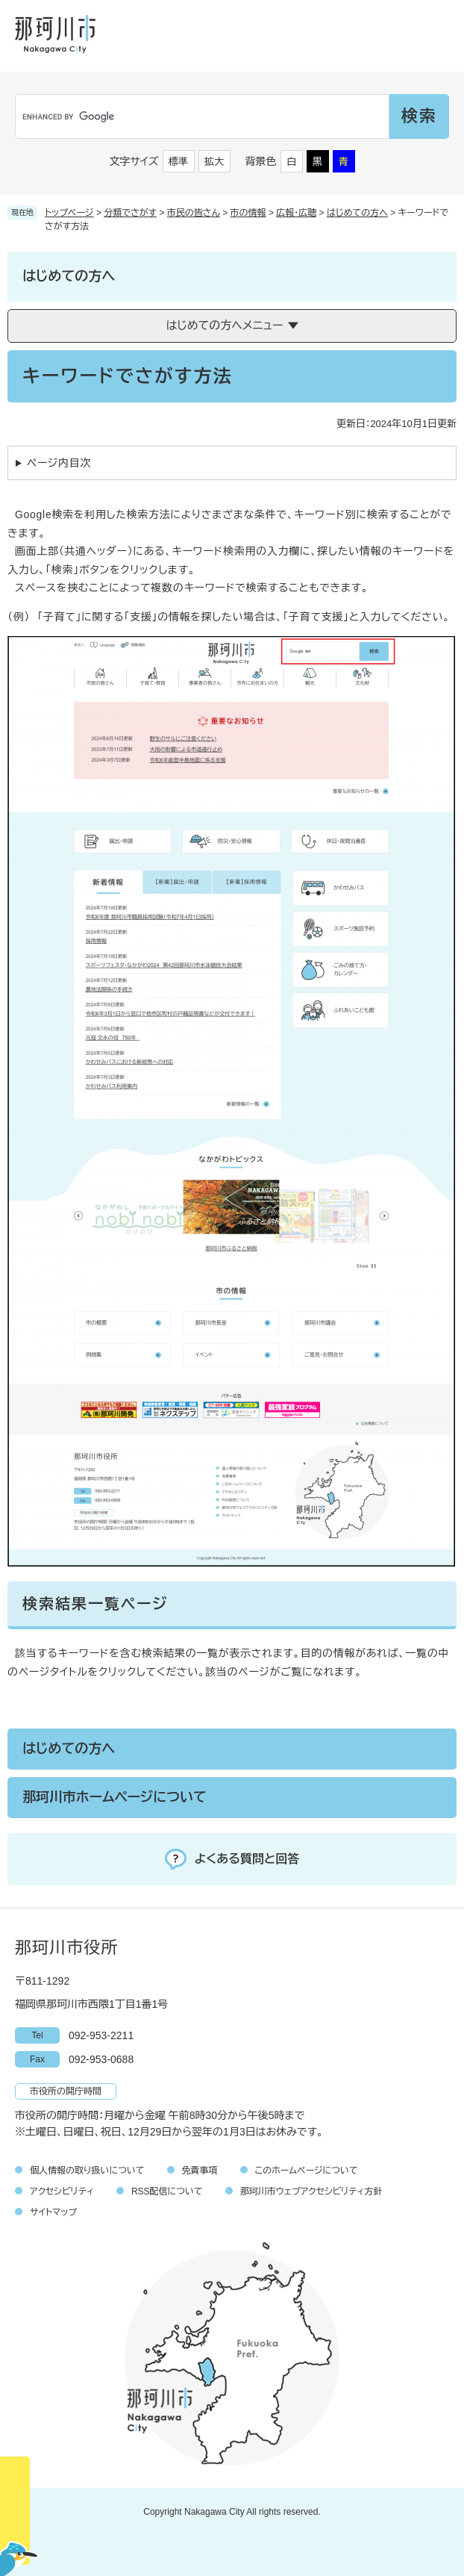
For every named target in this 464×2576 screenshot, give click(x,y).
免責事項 (200, 2170)
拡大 (214, 161)
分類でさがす (130, 213)
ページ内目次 (59, 463)
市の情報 (248, 213)
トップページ (69, 213)
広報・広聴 (296, 213)
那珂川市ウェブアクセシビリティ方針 (311, 2191)
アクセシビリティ (62, 2191)
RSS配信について (167, 2191)
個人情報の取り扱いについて (87, 2170)
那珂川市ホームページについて (114, 1797)
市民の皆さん (193, 213)
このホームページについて (306, 2170)
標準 (178, 161)
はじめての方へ (357, 213)
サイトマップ (53, 2212)
